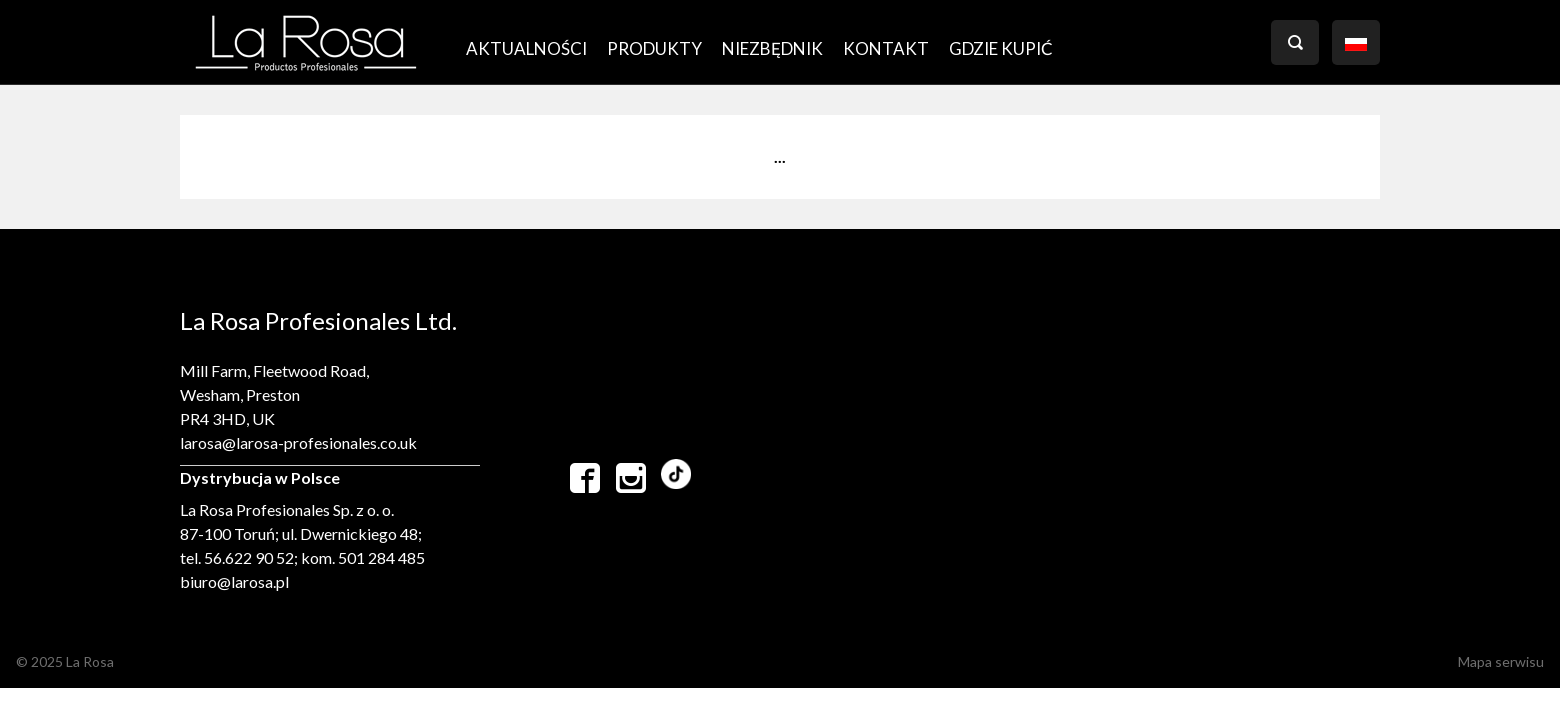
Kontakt (886, 48)
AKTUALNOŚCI (526, 48)
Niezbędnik (772, 48)
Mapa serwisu (1501, 661)
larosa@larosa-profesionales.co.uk (298, 442)
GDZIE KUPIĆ (1001, 48)
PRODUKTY (654, 48)
